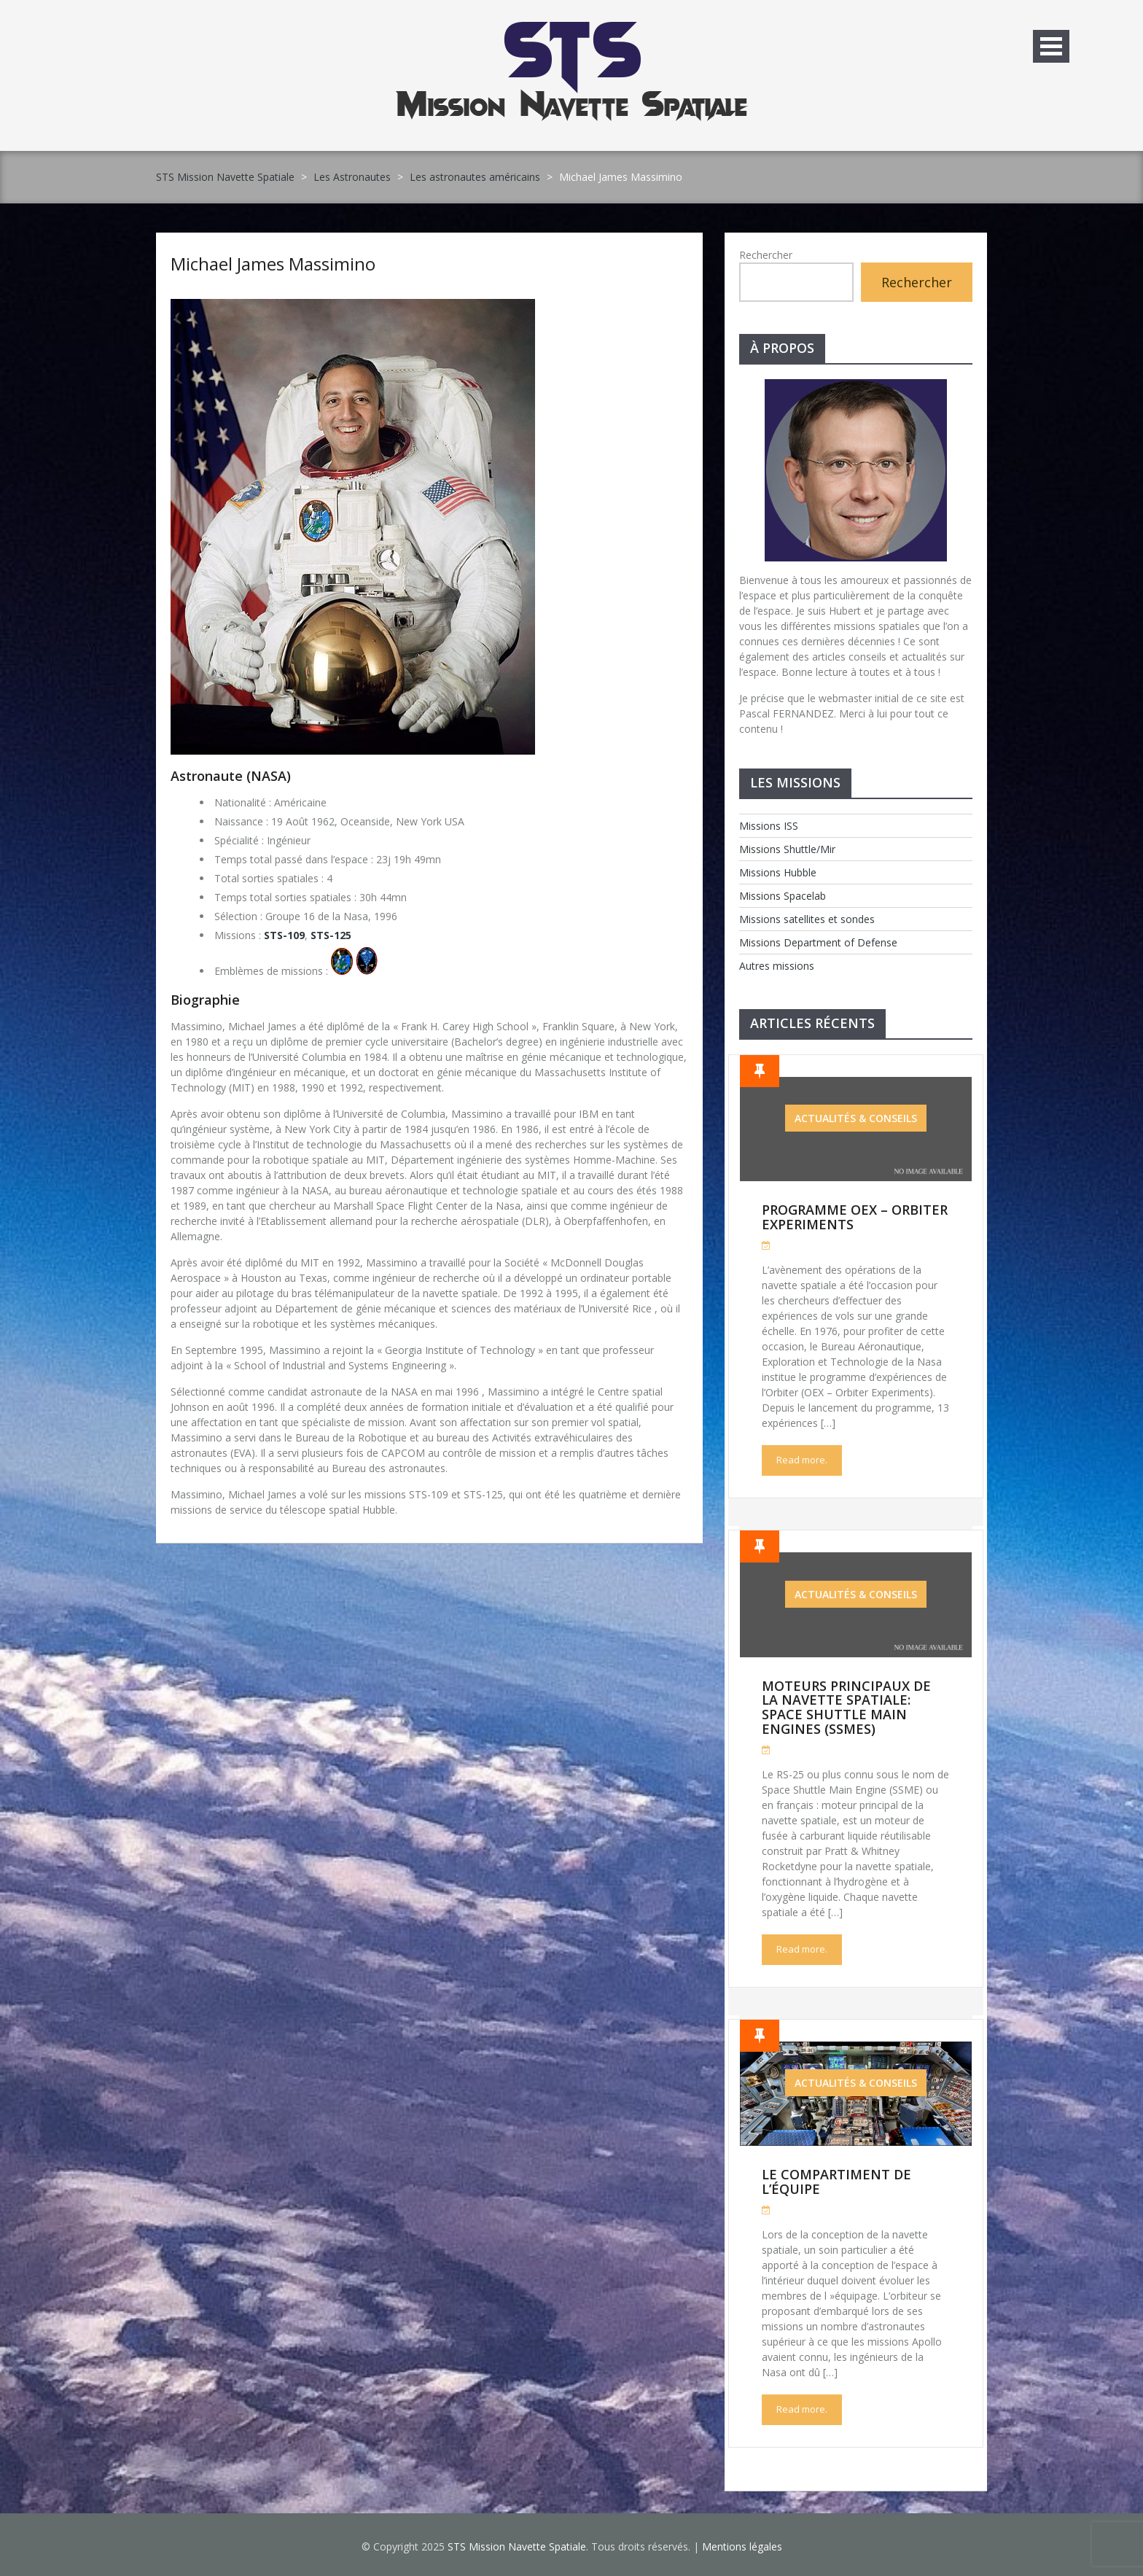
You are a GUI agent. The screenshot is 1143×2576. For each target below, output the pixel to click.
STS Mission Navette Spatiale (225, 177)
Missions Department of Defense (818, 942)
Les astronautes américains (475, 177)
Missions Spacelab (782, 896)
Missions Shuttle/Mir (787, 849)
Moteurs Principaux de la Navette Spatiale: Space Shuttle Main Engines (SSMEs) (846, 1707)
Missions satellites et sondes (807, 919)
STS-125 (331, 935)
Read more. (801, 1459)
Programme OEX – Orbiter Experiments (855, 1217)
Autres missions (776, 966)
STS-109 (284, 935)
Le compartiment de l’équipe (836, 2182)
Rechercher (765, 255)
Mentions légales (742, 2546)
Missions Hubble (777, 872)
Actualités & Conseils (856, 1118)
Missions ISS (768, 826)
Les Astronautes (352, 177)
